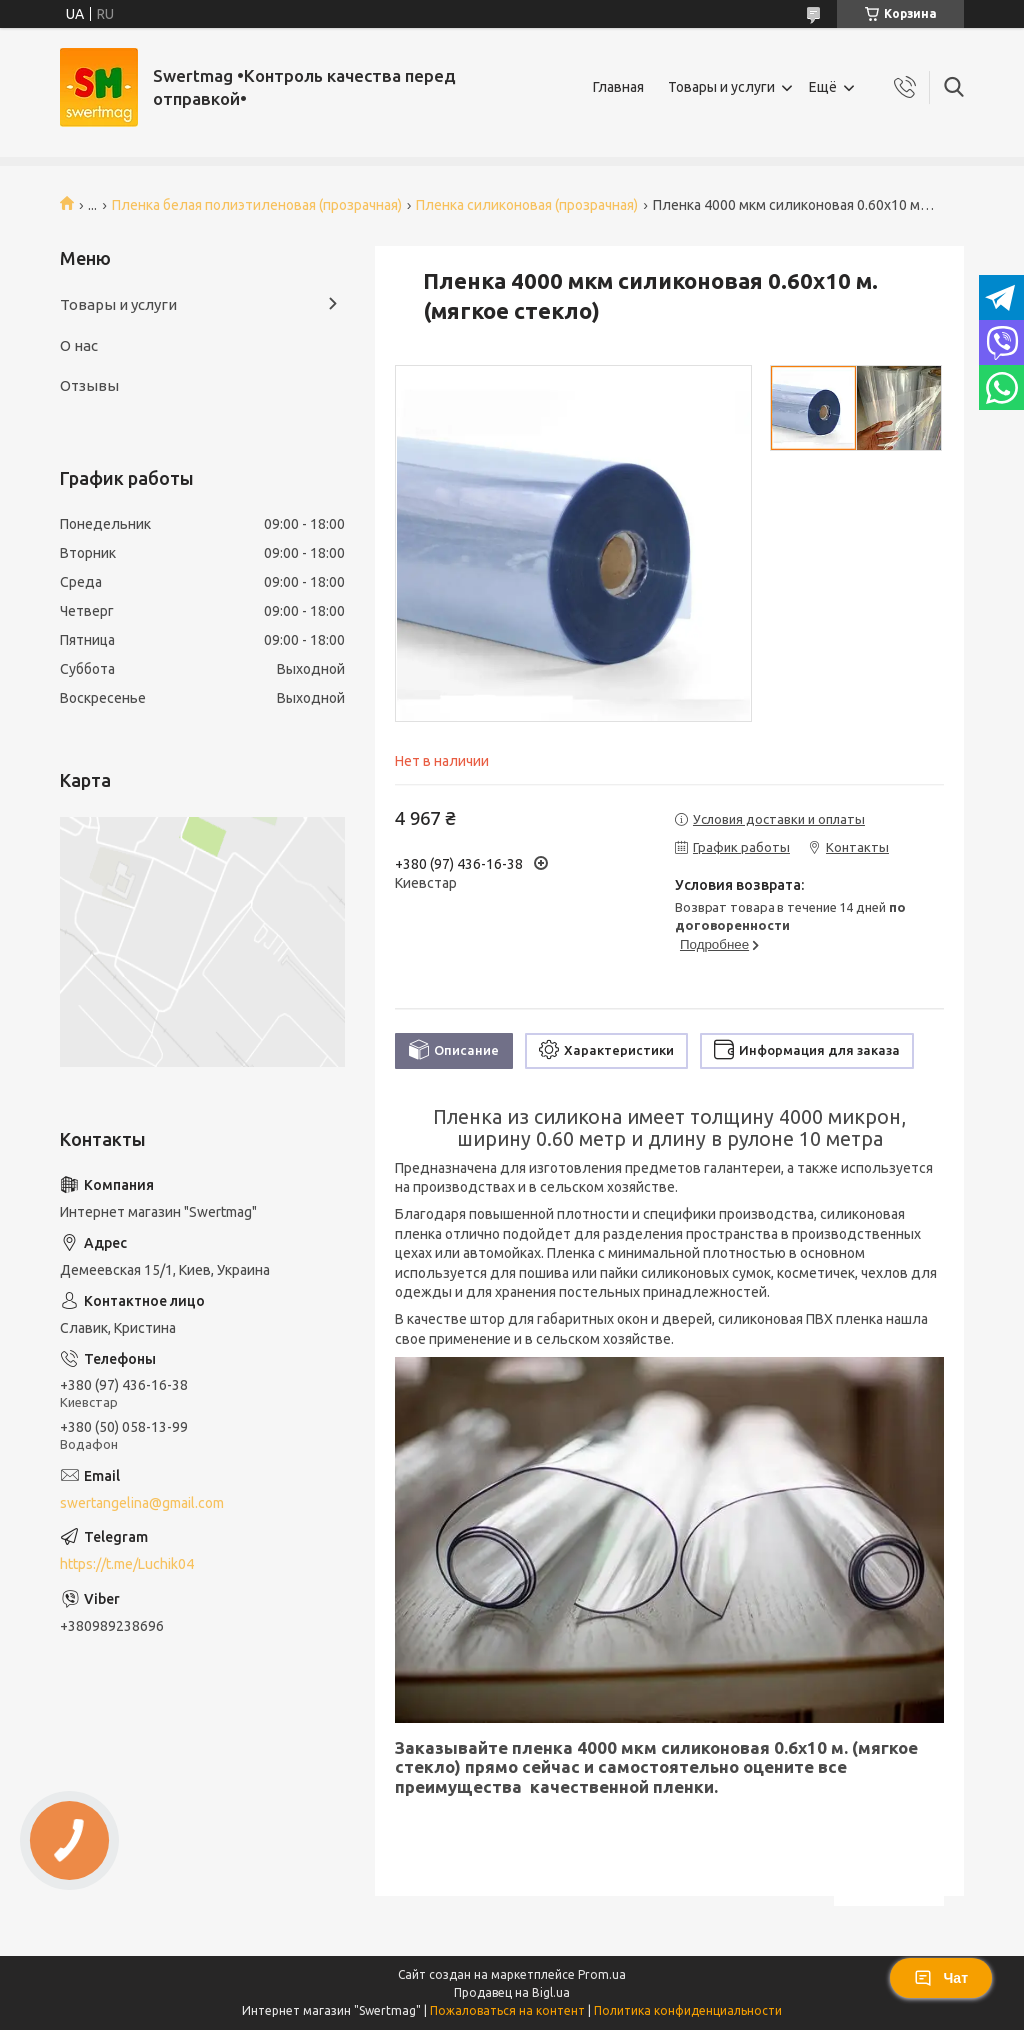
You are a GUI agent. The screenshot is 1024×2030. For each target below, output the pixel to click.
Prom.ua (602, 1974)
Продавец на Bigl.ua (512, 1992)
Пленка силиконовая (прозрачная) (527, 205)
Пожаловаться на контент (507, 2010)
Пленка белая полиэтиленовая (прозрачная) (257, 205)
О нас (79, 345)
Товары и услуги (721, 87)
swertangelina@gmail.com (142, 1503)
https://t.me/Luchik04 (127, 1564)
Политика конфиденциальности (688, 2010)
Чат (941, 1978)
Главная (618, 87)
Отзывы (89, 385)
